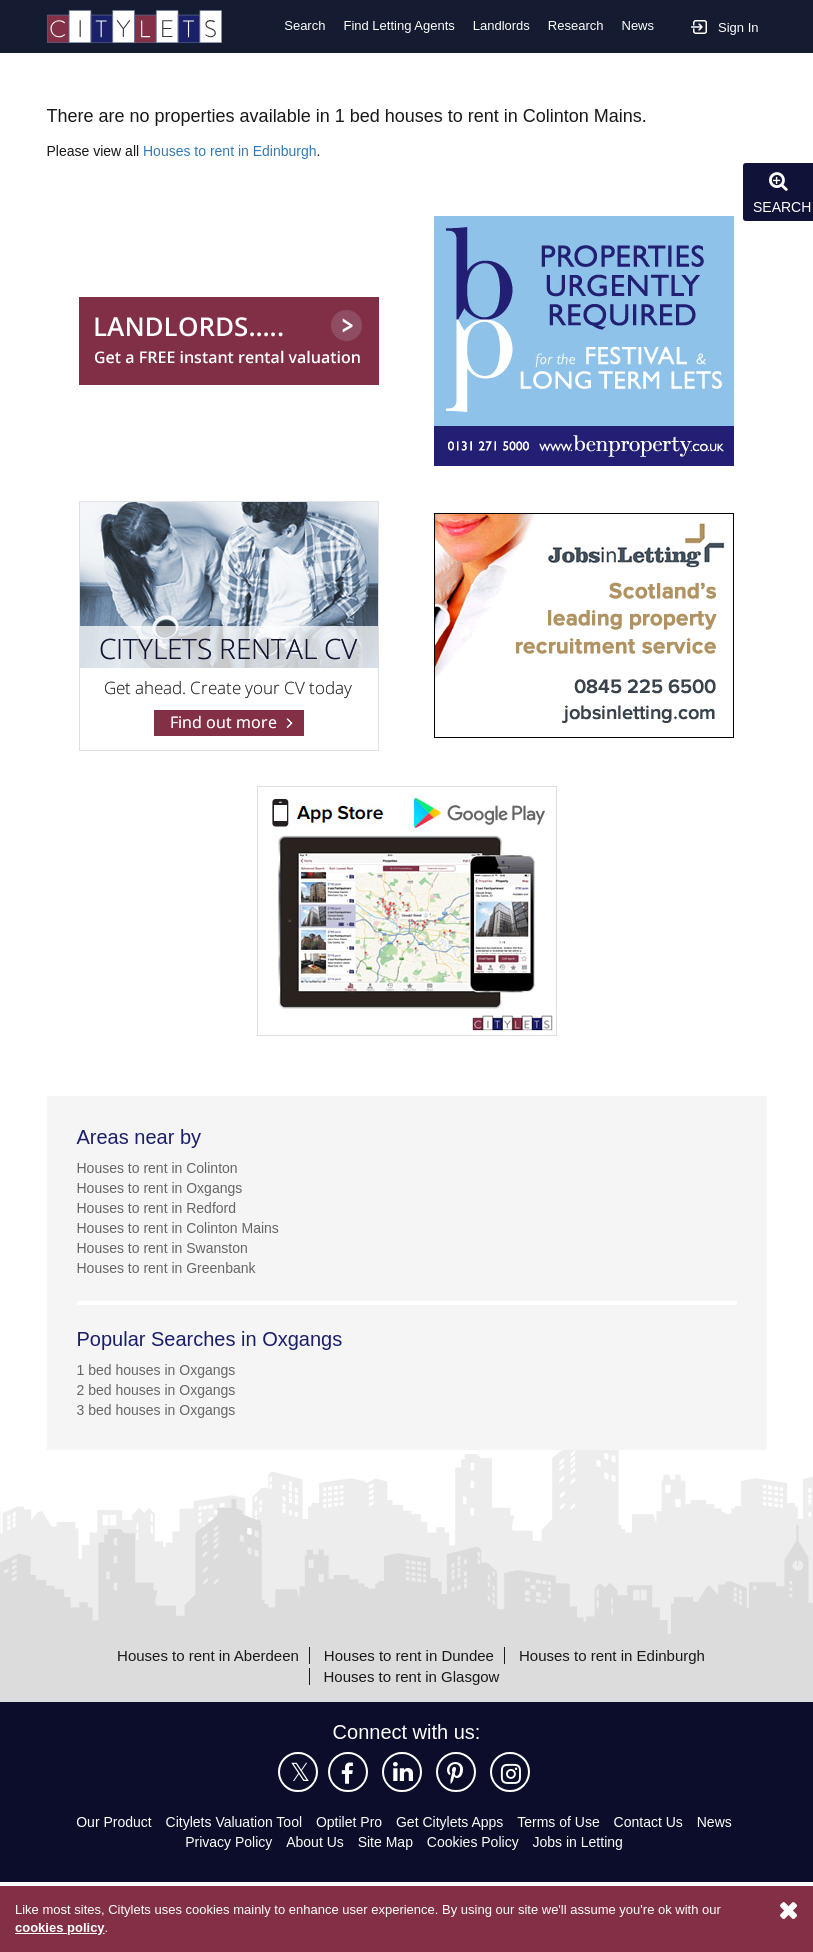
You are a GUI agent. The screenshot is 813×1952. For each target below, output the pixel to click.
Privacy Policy (226, 1841)
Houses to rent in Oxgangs (163, 1186)
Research (575, 26)
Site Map (385, 1841)
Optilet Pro (351, 1821)
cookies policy (58, 1928)
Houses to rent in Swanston (166, 1246)
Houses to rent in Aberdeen (198, 1654)
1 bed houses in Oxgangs (158, 1368)
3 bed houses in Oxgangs (158, 1408)
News (637, 26)
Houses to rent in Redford (161, 1206)
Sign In (724, 25)
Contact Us (659, 1821)
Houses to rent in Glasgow (411, 1675)
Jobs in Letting (580, 1841)
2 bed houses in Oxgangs (158, 1388)
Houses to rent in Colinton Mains (183, 1226)
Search (296, 26)
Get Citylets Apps (455, 1821)
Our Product (104, 1821)
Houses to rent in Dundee (408, 1654)
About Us (314, 1841)
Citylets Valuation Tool (230, 1821)
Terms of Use (567, 1821)
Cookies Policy (474, 1841)
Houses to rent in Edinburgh (235, 149)
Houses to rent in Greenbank (171, 1266)
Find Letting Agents (393, 26)
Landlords (499, 26)
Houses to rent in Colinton (162, 1166)
